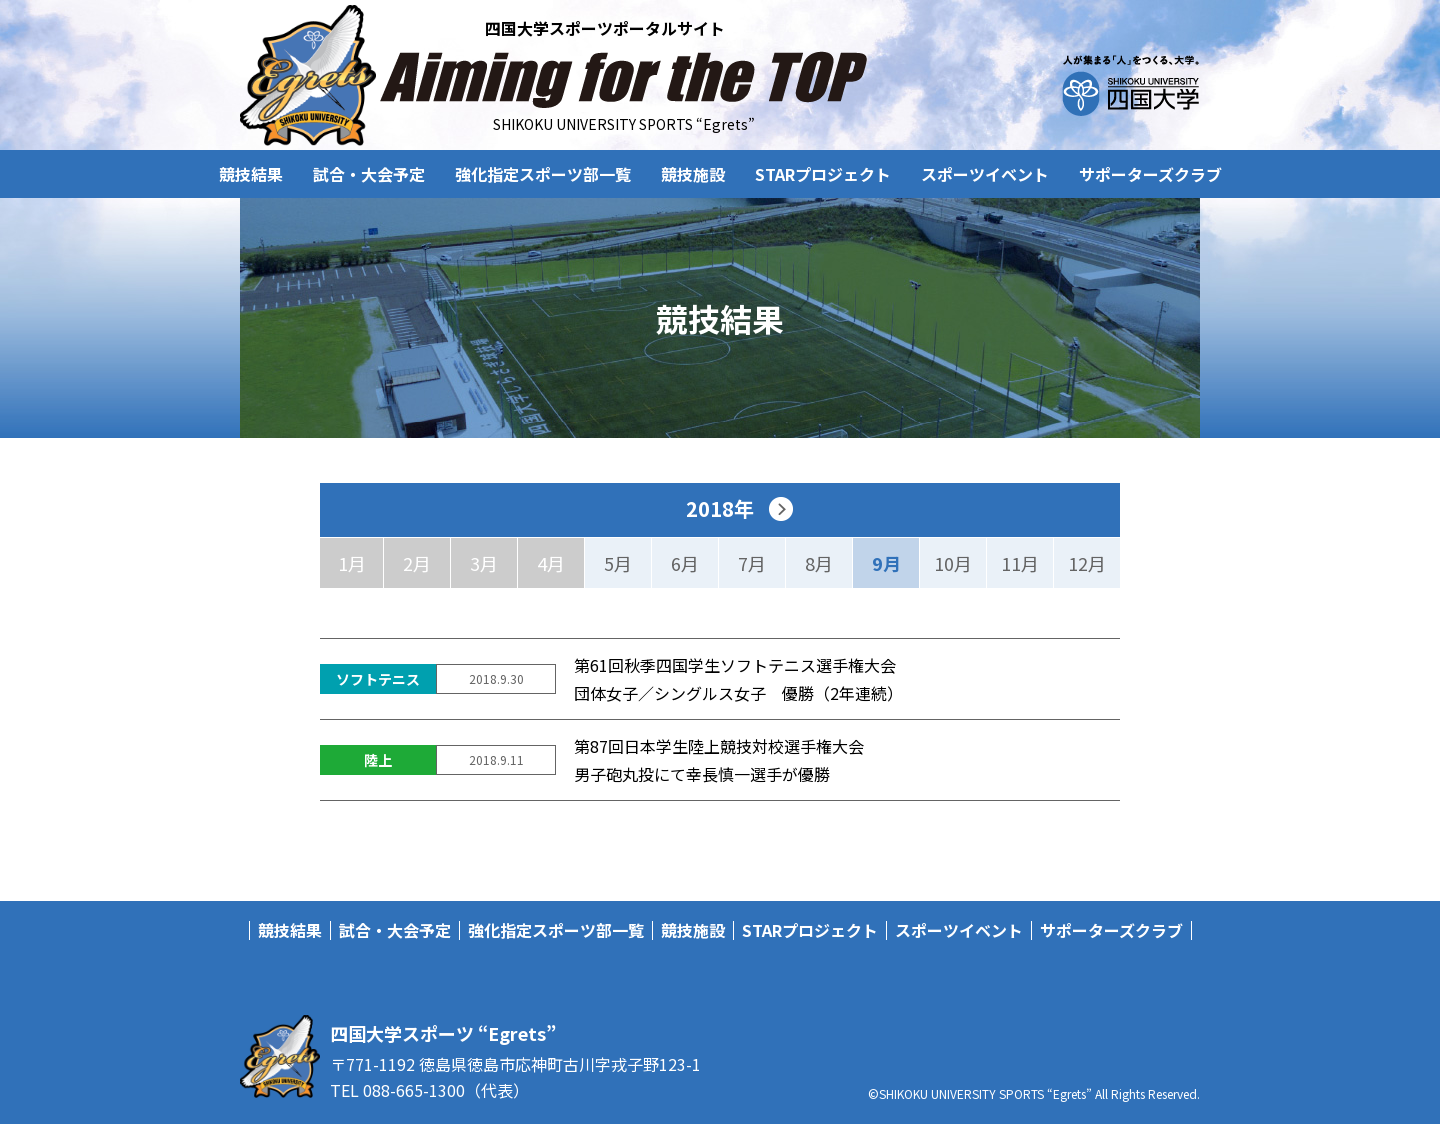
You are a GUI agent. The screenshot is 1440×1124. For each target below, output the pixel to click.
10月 (953, 563)
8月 (819, 563)
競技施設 (693, 174)
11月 (1020, 563)
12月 (1087, 563)
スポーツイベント (985, 174)
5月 (618, 563)
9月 (886, 563)
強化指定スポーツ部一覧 (543, 174)
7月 (752, 563)
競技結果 (251, 174)
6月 (685, 563)
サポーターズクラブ (1150, 174)
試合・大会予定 (369, 174)
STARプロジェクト (823, 174)
